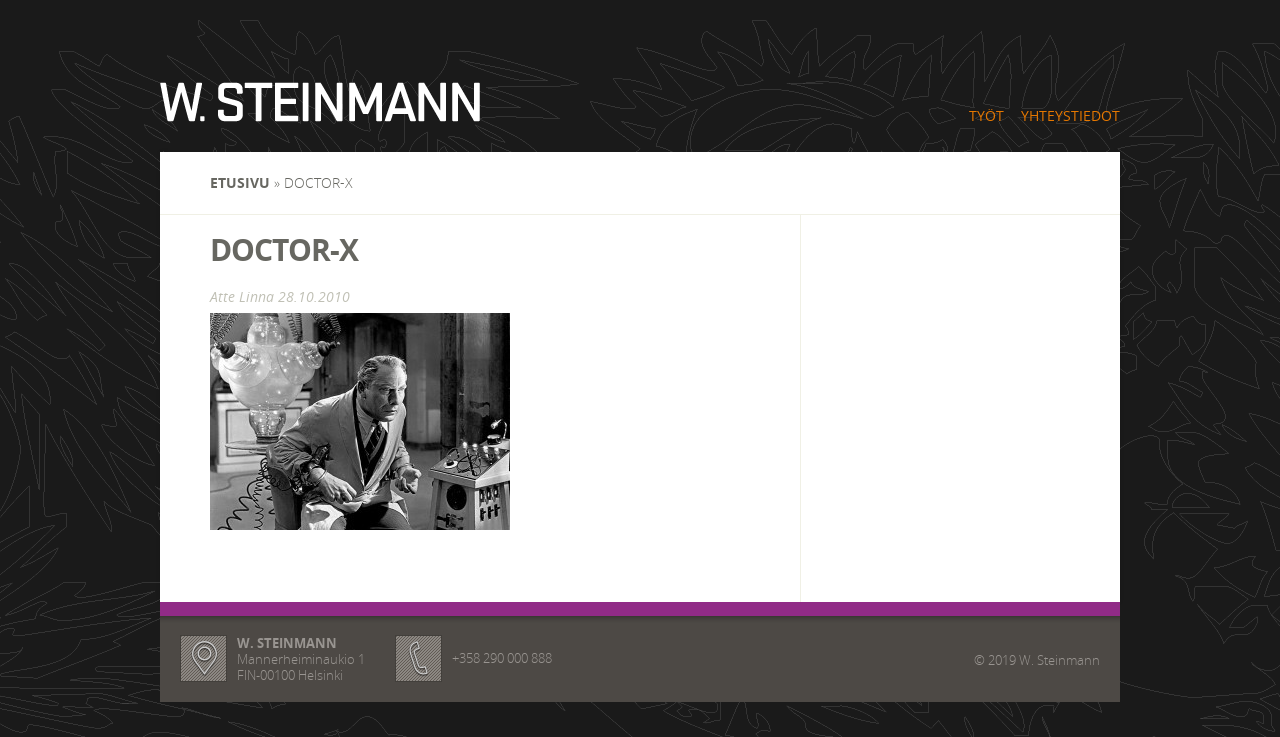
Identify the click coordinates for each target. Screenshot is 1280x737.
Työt (986, 115)
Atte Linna (242, 296)
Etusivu (240, 182)
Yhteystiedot (1070, 115)
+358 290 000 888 (502, 658)
